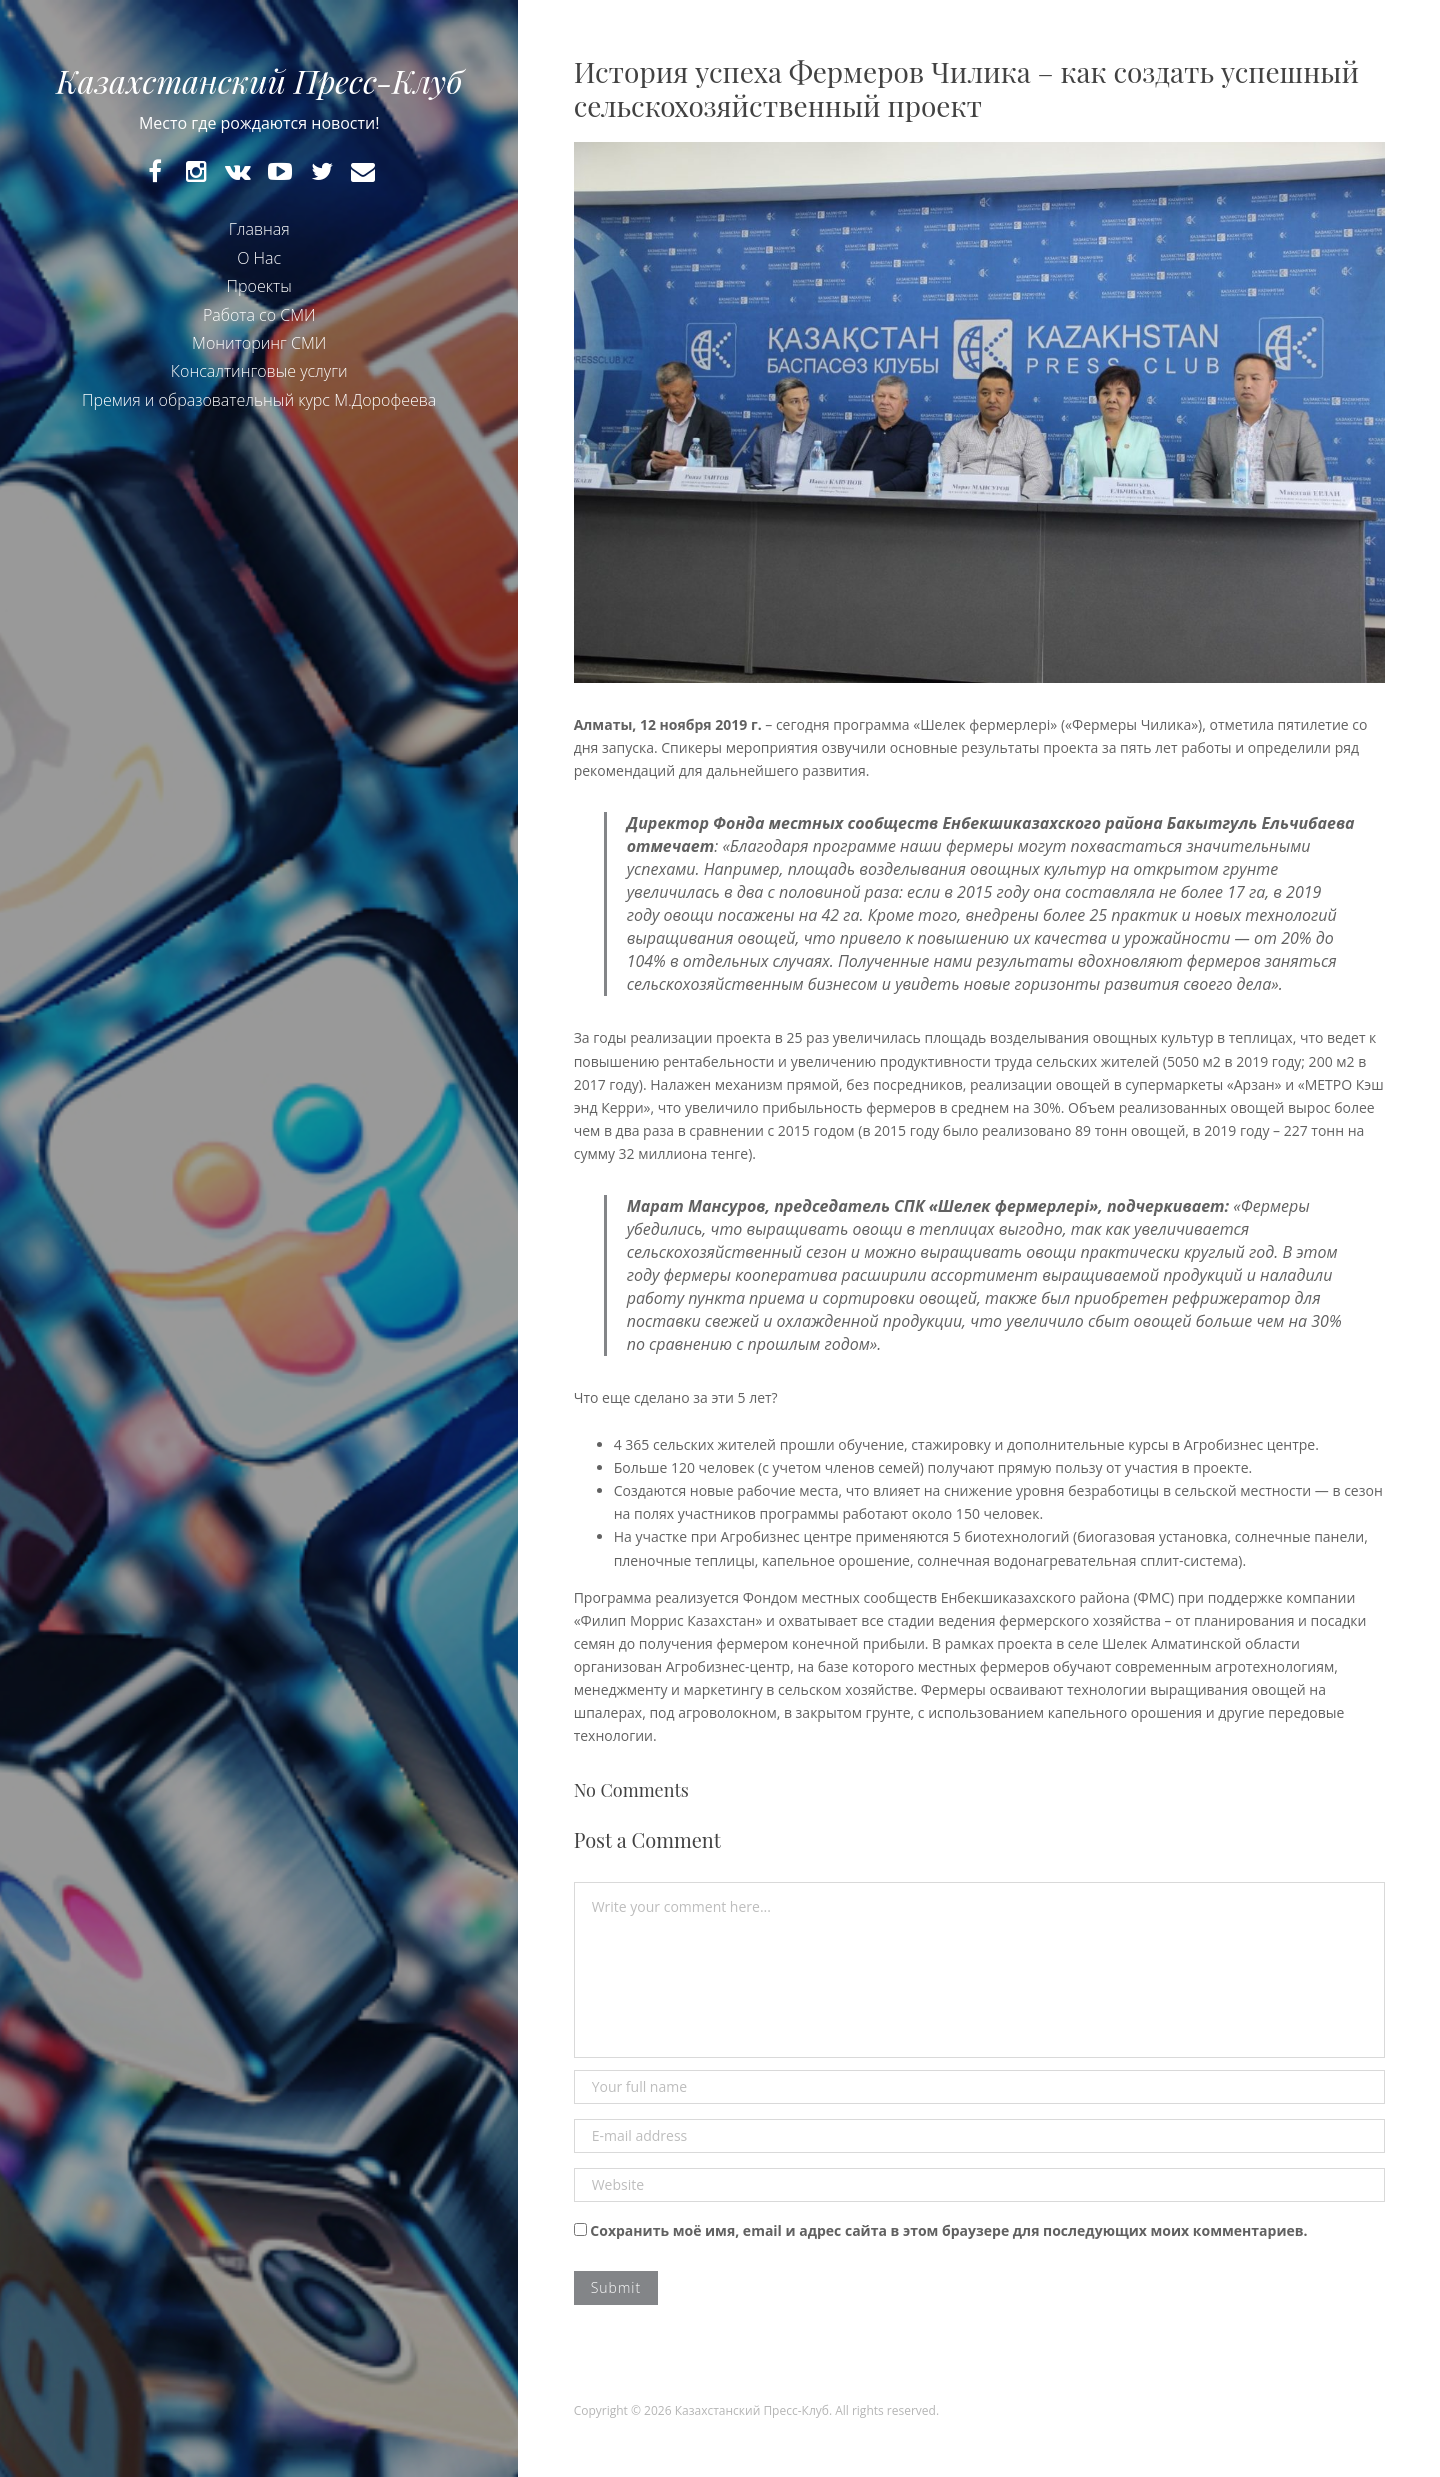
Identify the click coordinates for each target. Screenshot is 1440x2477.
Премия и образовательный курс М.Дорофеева (259, 400)
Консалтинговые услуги (259, 371)
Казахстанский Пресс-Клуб (259, 80)
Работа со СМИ (259, 315)
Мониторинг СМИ (259, 343)
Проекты (259, 286)
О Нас (259, 258)
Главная (259, 229)
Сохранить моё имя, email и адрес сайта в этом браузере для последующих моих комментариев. (948, 2230)
